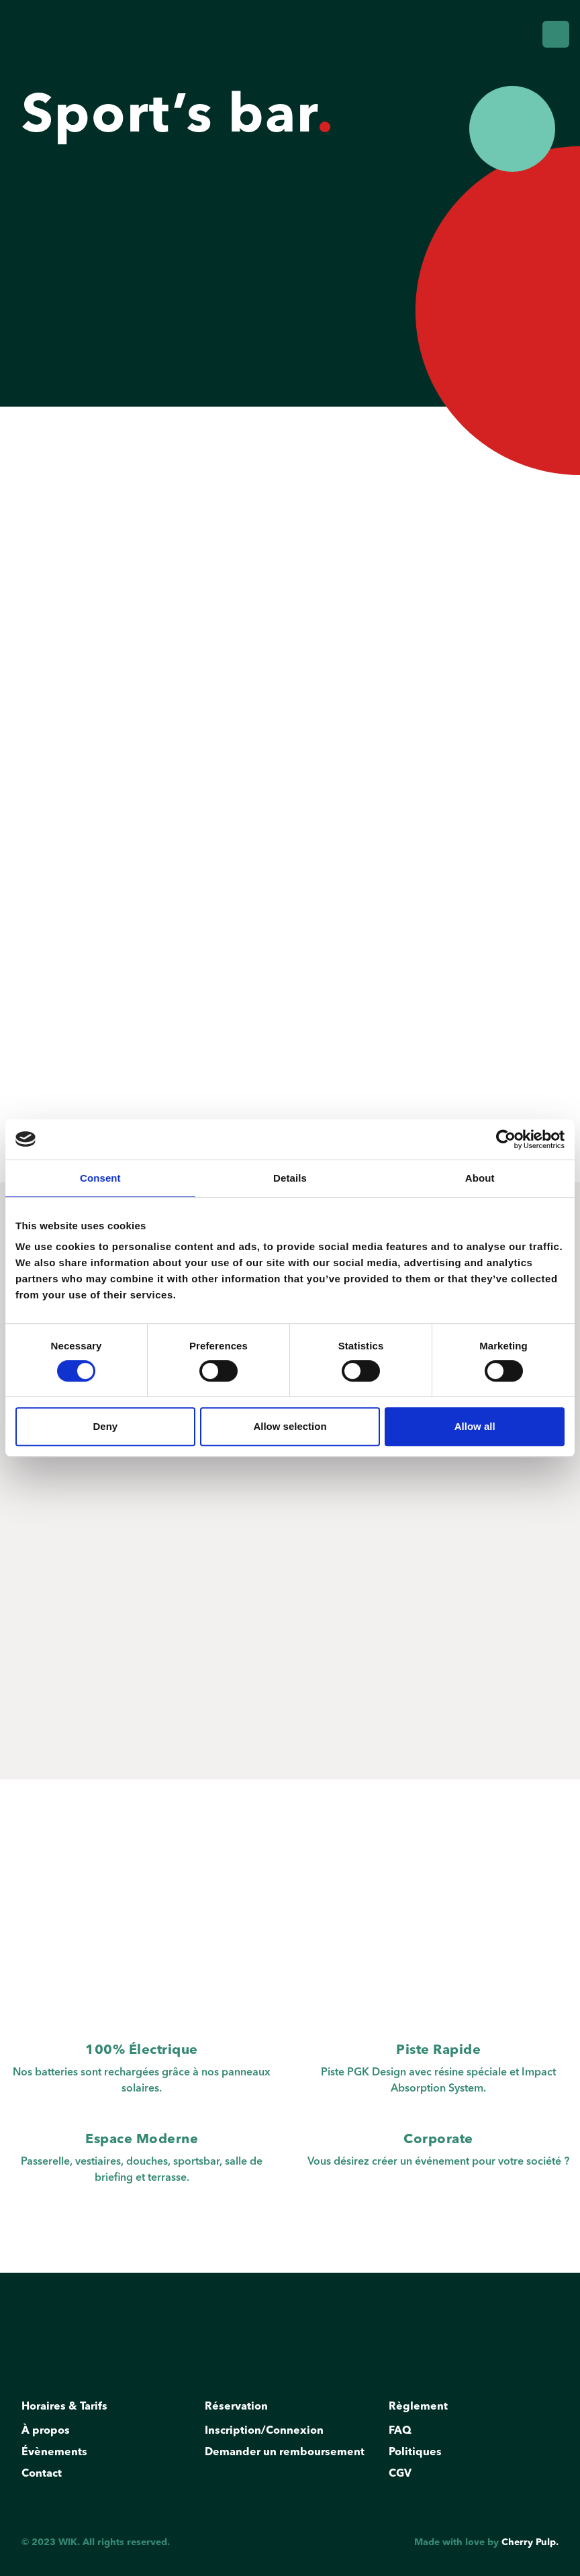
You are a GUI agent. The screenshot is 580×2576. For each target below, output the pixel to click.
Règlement (421, 2410)
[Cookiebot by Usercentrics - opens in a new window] (506, 1139)
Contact (44, 2477)
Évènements (57, 2455)
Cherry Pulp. (530, 2542)
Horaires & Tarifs (67, 2410)
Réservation (239, 2410)
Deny (105, 1426)
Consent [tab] (100, 1178)
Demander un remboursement (288, 2455)
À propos (48, 2434)
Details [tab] (290, 1178)
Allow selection (289, 1426)
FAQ (403, 2434)
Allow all (474, 1426)
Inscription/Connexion (267, 2434)
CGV (403, 2477)
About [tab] (480, 1178)
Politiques (418, 2455)
